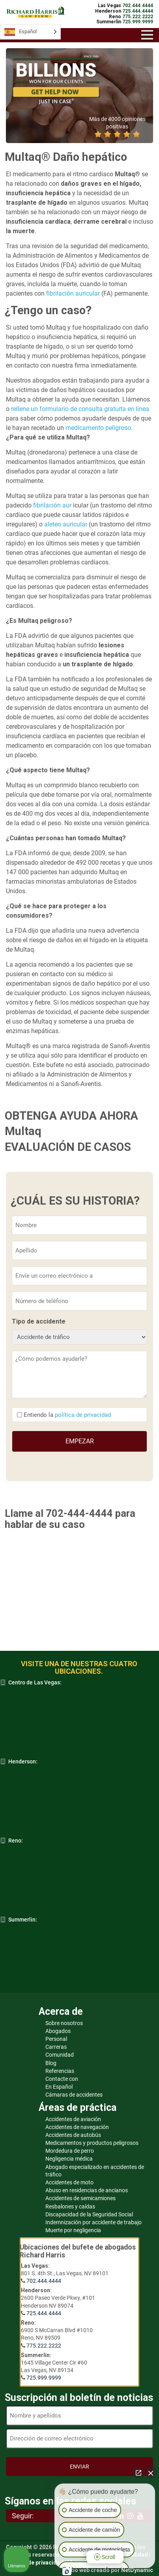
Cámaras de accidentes (74, 2094)
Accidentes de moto (69, 2182)
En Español (59, 2087)
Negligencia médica (69, 2158)
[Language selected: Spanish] (30, 32)
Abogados (58, 2031)
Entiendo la (67, 1414)
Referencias (59, 2071)
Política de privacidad (35, 2562)
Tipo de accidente (38, 1321)
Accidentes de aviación (73, 2119)
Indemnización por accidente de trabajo (93, 2222)
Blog (50, 2063)
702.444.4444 (43, 2281)
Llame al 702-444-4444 (59, 1513)
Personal (56, 2039)
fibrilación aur (52, 505)
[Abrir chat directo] (138, 2472)
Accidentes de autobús (73, 2135)
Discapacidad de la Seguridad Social (89, 2214)
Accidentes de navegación (77, 2127)
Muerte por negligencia (73, 2230)
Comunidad (59, 2055)
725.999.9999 (43, 2377)
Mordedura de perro (69, 2151)
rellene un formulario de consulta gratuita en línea (80, 409)
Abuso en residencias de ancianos (86, 2190)
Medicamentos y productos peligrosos (91, 2143)
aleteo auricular (65, 524)
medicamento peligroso (98, 428)
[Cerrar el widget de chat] (150, 2472)
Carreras (56, 2047)
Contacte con (61, 2079)
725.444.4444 (43, 2313)
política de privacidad (83, 1414)
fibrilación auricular (73, 293)
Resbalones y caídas (70, 2206)
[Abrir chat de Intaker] (66, 2571)
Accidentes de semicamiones (80, 2198)
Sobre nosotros (64, 2023)
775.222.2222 (43, 2345)
